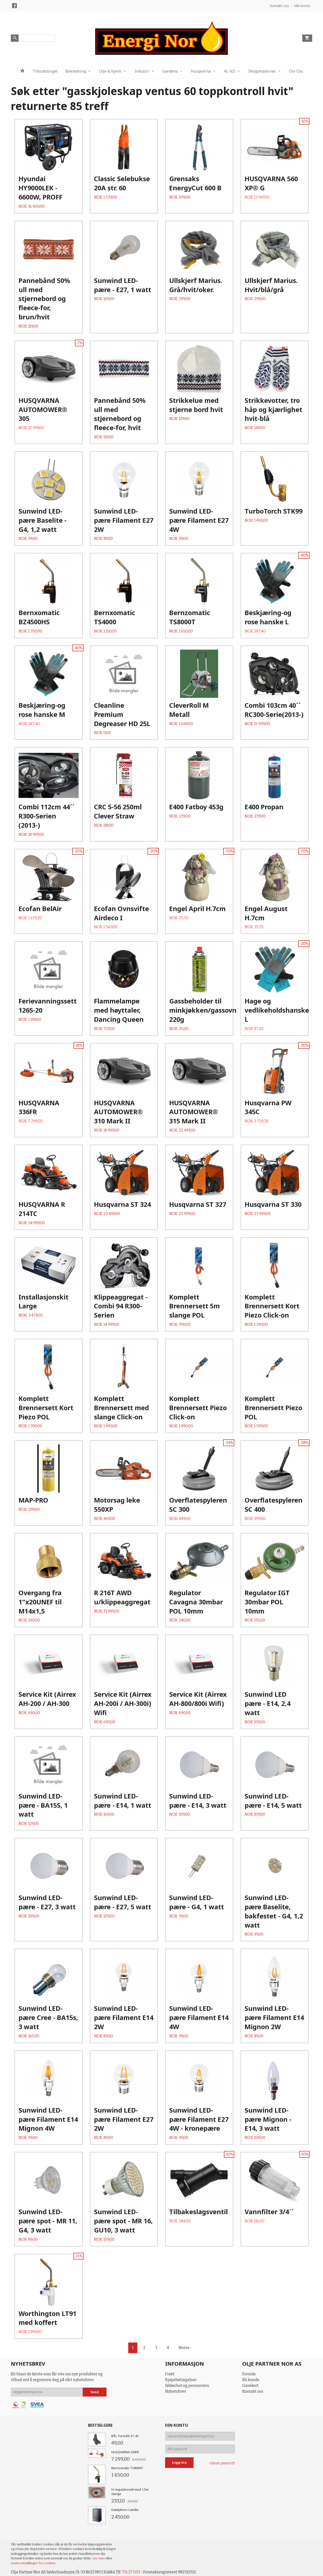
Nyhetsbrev (175, 2391)
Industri (142, 71)
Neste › (185, 2347)
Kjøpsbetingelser (181, 2379)
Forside (249, 2374)
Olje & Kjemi (110, 71)
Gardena (170, 71)
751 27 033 (131, 2572)
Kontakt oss (252, 2391)
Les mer (99, 2558)
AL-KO (229, 71)
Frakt (170, 2374)
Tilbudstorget (45, 71)
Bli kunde (250, 2379)
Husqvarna (201, 71)
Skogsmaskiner (262, 71)
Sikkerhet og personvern (187, 2385)
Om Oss (296, 71)
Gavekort (250, 2385)
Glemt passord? (222, 2463)
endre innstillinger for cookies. (33, 2563)
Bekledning (75, 71)
